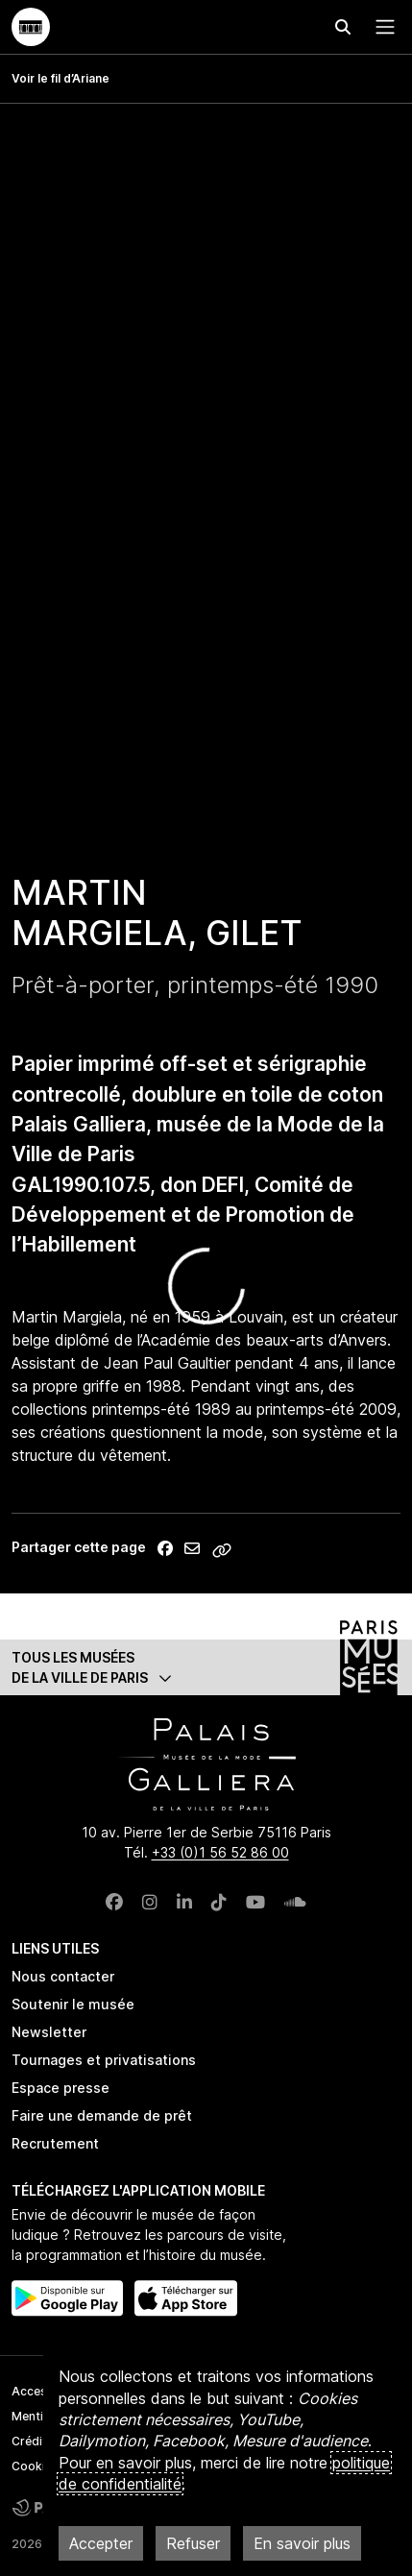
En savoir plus (302, 2543)
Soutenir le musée (73, 2004)
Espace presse (60, 2087)
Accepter (101, 2543)
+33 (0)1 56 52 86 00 (220, 1852)
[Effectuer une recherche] (343, 27)
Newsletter (49, 2032)
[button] (206, 1667)
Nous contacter (63, 1976)
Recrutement (55, 2143)
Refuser (193, 2543)
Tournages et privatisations (104, 2060)
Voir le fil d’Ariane (60, 78)
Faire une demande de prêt (102, 2115)
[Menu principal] (381, 27)
